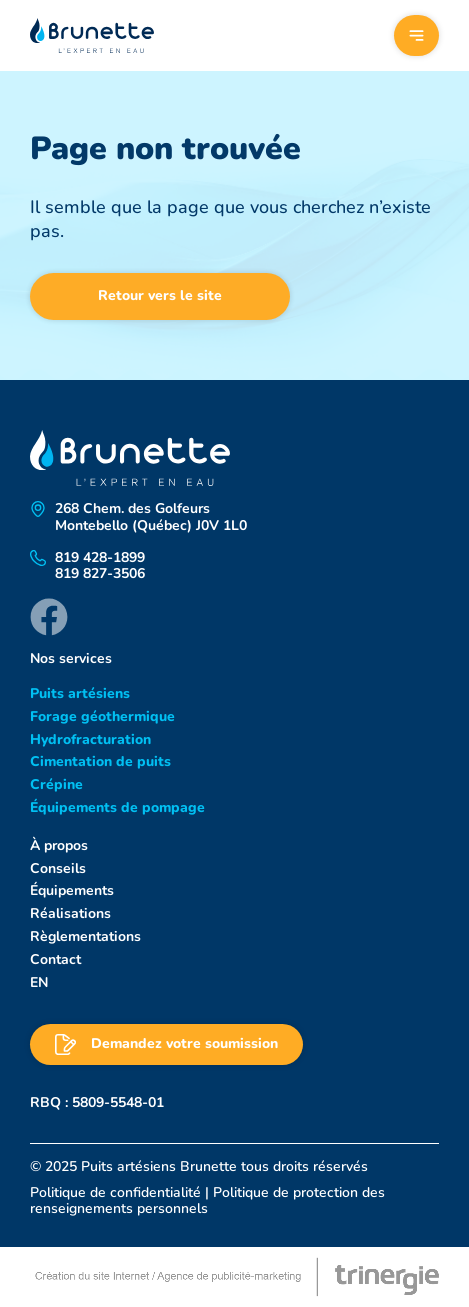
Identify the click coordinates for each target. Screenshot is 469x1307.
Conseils (58, 868)
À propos (59, 845)
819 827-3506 (100, 574)
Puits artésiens (80, 693)
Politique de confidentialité (115, 1192)
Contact (55, 959)
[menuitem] (234, 983)
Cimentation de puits (100, 761)
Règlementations (85, 936)
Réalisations (70, 913)
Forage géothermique (102, 716)
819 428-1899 (100, 558)
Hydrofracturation (90, 739)
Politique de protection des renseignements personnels (207, 1200)
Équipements (72, 890)
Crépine (56, 784)
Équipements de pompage (117, 807)
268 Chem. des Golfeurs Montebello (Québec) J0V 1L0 (151, 518)
